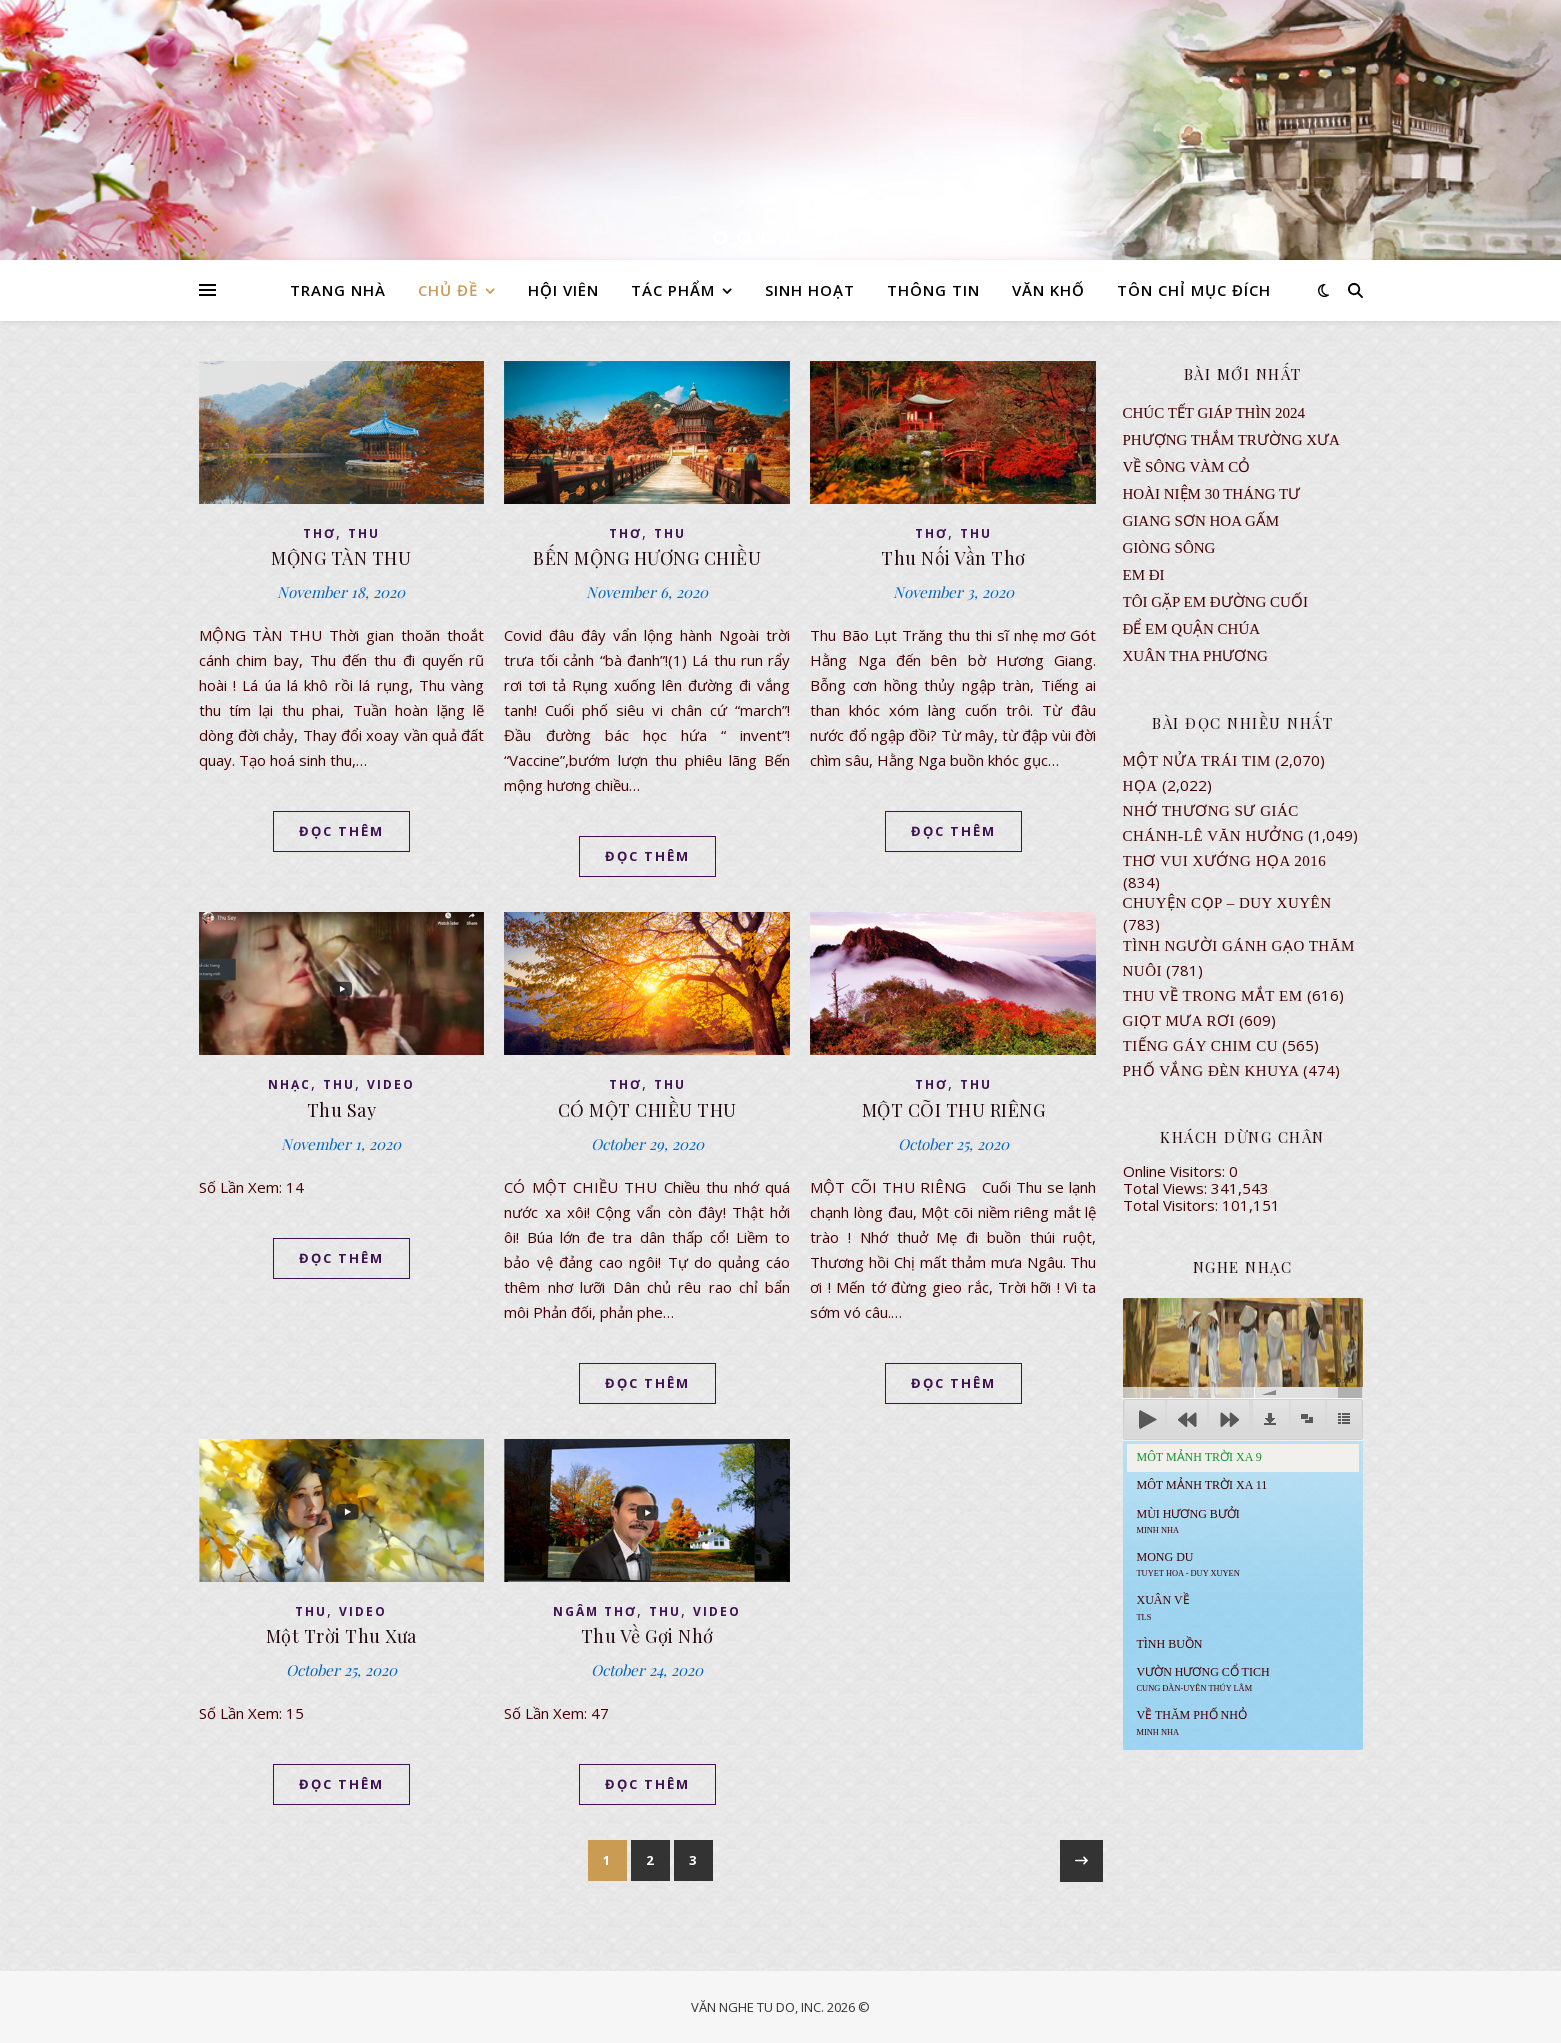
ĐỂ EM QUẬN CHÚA (1192, 629)
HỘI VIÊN (563, 290)
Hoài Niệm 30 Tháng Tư (1212, 494)
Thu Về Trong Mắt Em (1213, 996)
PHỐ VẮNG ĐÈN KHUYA (1211, 1071)
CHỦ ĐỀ (448, 290)
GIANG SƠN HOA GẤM (1201, 521)
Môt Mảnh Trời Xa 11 (1202, 1485)
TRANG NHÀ (338, 290)
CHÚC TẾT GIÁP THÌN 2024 (1214, 413)
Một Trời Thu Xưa (341, 1636)
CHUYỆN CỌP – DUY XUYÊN (1227, 903)
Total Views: (1167, 1188)
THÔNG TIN (933, 290)
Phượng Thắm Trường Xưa (1231, 440)
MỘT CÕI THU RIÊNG (954, 1110)
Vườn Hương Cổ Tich (1203, 1679)
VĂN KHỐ (1048, 290)
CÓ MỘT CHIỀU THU (647, 1110)
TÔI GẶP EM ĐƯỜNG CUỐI (1215, 602)
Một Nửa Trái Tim (1197, 761)
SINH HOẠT (810, 290)
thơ (319, 533)
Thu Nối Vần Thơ (953, 558)
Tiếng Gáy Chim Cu (1201, 1046)
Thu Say (342, 1110)
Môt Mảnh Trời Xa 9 (1199, 1457)
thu (364, 533)
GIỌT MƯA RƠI (1179, 1021)
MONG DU (1188, 1564)
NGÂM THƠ (595, 1611)
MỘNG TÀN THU (341, 558)
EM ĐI (1144, 575)
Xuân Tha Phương (1195, 656)
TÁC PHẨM (673, 290)
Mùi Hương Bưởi (1188, 1521)
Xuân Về (1163, 1607)
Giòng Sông (1169, 548)
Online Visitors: (1176, 1171)
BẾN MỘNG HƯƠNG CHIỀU (647, 558)
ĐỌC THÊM (341, 831)
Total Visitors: (1172, 1205)
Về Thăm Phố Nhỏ (1192, 1722)
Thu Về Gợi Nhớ (647, 1636)
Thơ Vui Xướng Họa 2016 (1225, 861)
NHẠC (289, 1084)
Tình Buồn (1170, 1644)
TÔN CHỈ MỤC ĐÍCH (1194, 290)
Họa (1140, 786)
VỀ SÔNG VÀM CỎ (1187, 467)
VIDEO (391, 1084)
